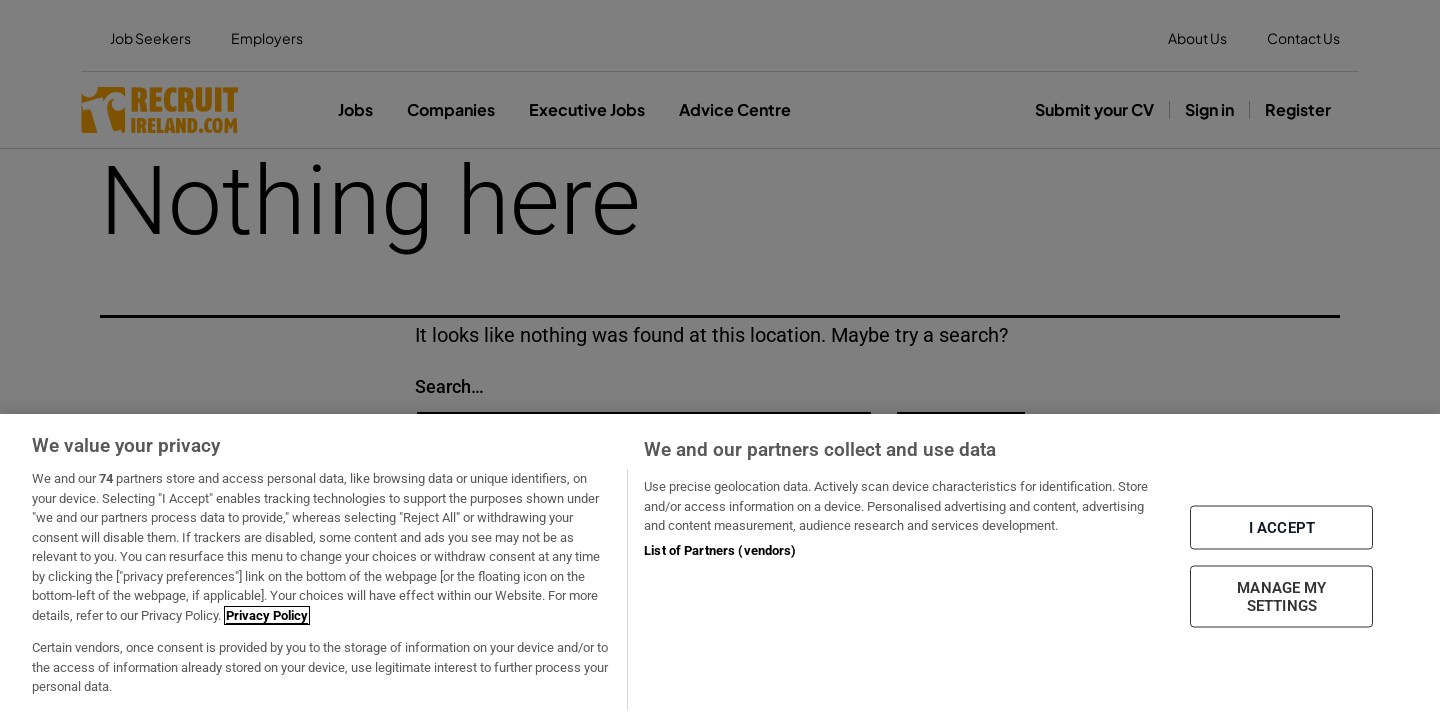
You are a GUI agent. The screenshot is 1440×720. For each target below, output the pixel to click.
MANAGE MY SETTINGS (1281, 597)
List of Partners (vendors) (720, 550)
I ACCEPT (1282, 528)
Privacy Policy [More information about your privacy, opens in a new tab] (267, 615)
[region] (720, 567)
